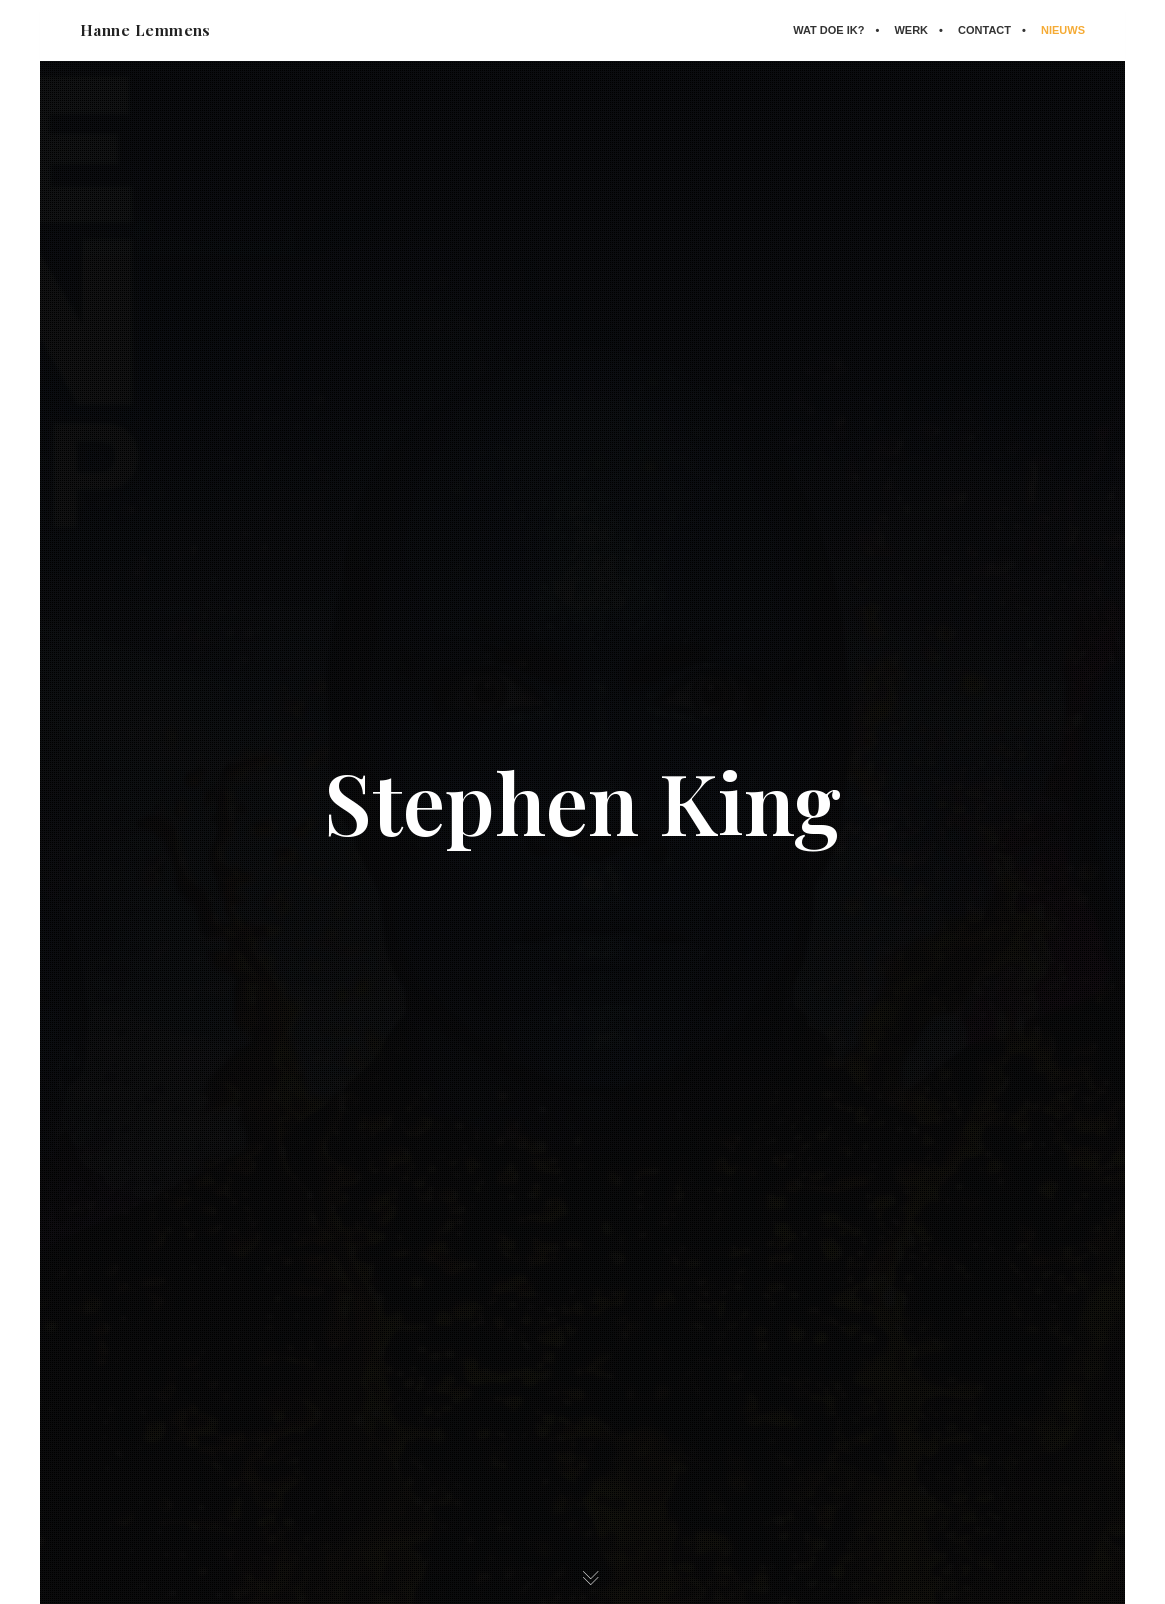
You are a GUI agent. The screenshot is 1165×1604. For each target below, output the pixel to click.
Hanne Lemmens (145, 30)
